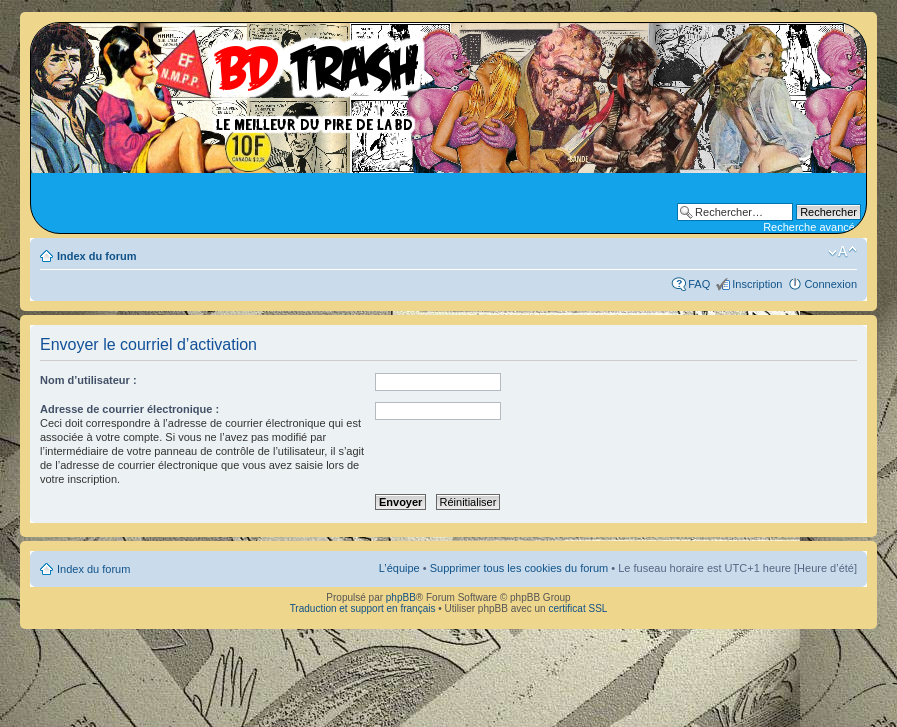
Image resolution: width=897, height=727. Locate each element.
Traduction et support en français (363, 608)
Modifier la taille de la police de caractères (842, 252)
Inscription (757, 284)
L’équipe (399, 568)
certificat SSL (577, 608)
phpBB (401, 597)
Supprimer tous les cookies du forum (519, 568)
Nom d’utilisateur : (88, 380)
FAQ (699, 284)
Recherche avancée (812, 227)
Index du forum (96, 256)
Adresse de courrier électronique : (129, 409)
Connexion (830, 284)
